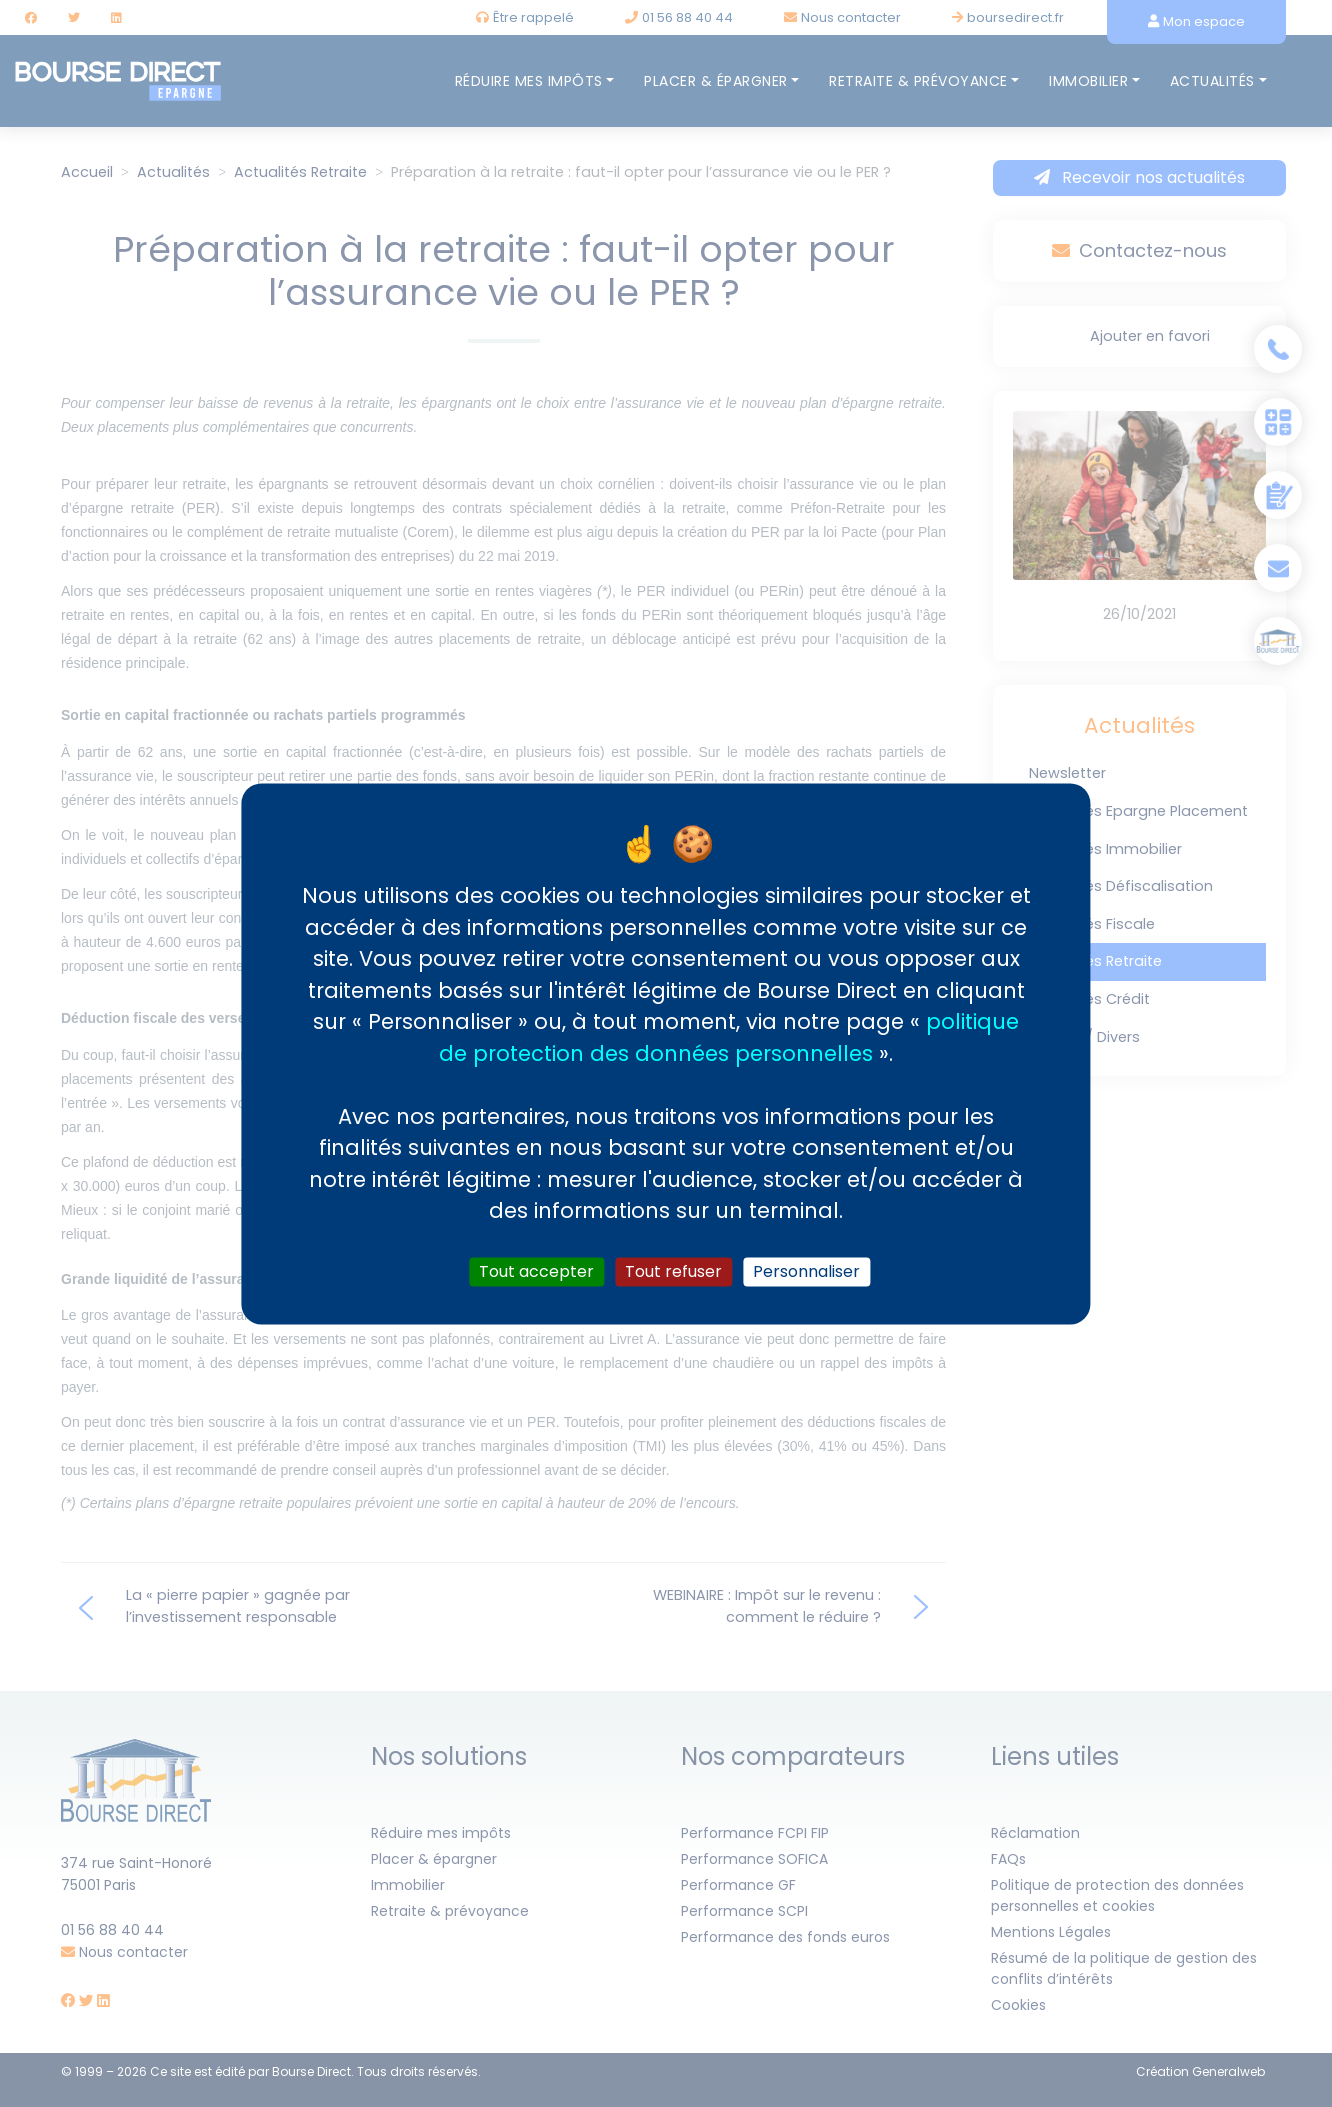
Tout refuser (673, 1271)
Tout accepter (536, 1271)
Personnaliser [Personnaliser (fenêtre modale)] (806, 1271)
